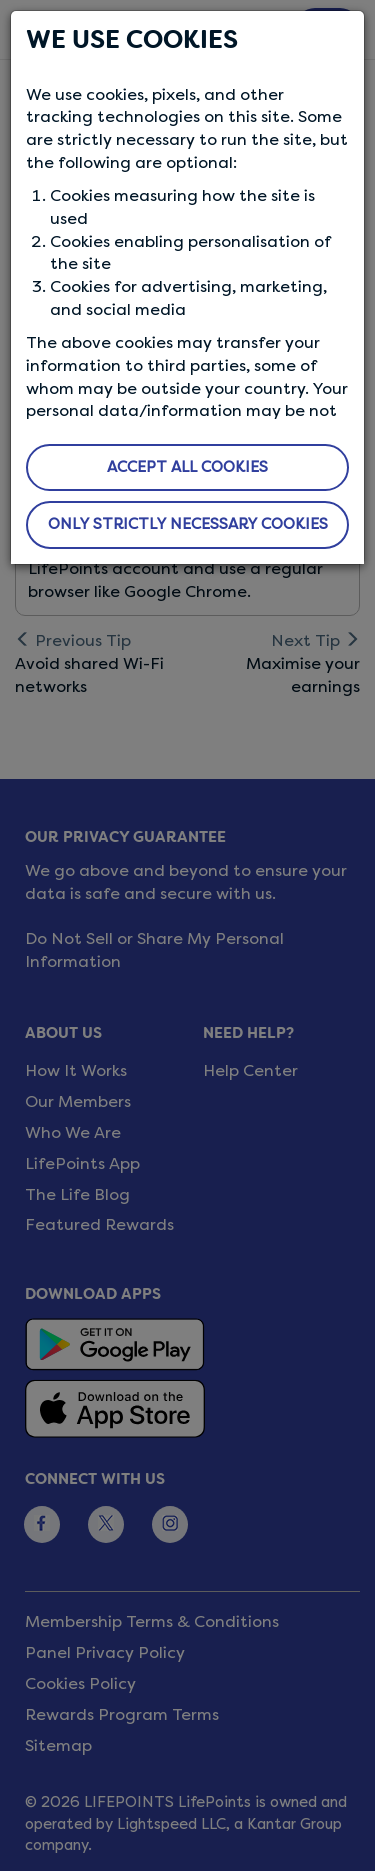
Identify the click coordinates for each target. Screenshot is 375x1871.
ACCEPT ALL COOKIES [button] (187, 467)
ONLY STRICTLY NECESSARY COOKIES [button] (188, 524)
